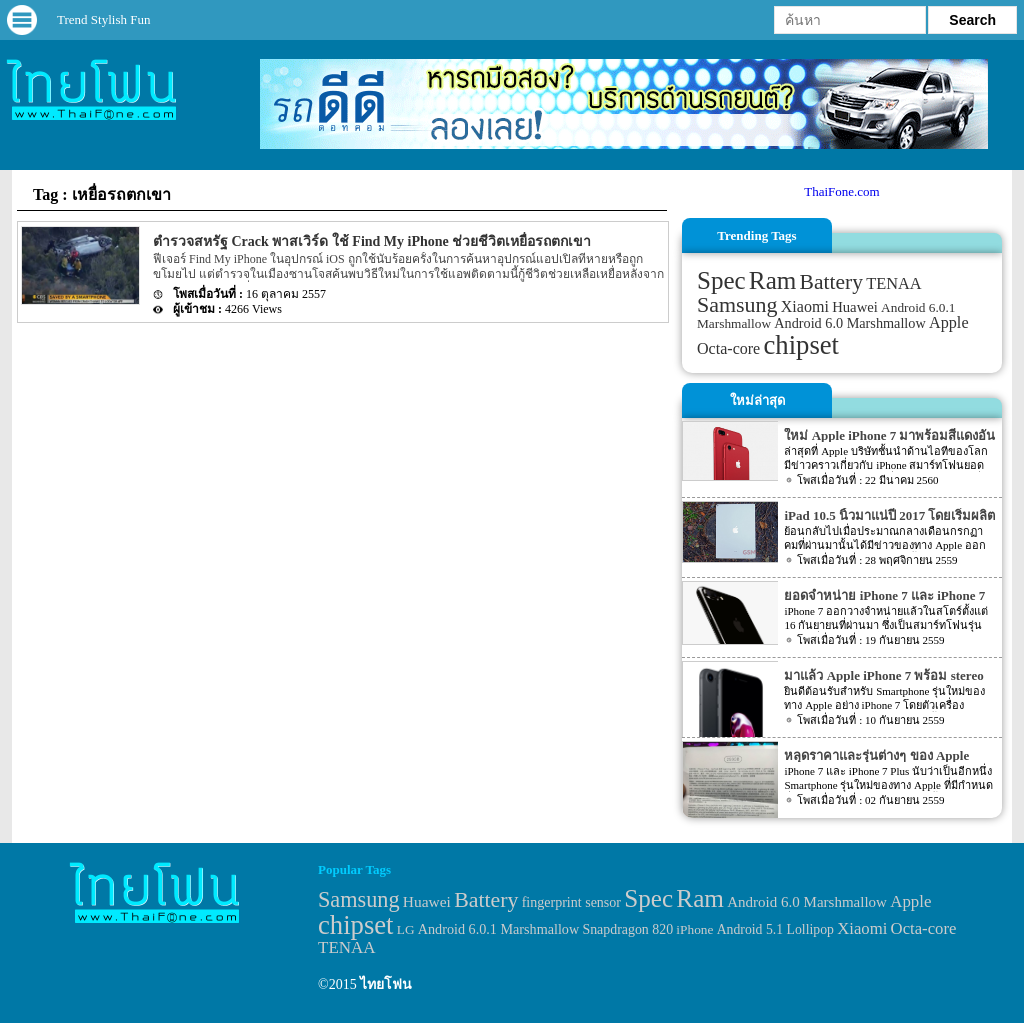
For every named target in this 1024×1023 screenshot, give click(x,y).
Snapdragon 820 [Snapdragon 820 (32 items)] (627, 929)
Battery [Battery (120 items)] (831, 282)
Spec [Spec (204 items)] (721, 280)
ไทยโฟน (386, 984)
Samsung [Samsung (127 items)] (737, 304)
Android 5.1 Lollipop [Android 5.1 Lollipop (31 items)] (775, 929)
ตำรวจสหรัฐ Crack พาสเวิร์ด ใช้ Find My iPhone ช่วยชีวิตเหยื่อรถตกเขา (372, 241)
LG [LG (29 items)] (406, 929)
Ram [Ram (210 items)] (772, 280)
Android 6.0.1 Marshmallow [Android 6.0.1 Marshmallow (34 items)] (498, 929)
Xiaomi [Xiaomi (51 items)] (805, 306)
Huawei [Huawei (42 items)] (855, 307)
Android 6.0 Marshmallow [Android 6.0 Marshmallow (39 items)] (849, 323)
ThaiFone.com (841, 191)
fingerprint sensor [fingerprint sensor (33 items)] (571, 902)
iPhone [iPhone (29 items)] (694, 929)
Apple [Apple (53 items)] (949, 323)
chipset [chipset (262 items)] (802, 345)
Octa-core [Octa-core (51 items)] (728, 348)
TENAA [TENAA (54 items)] (893, 283)
